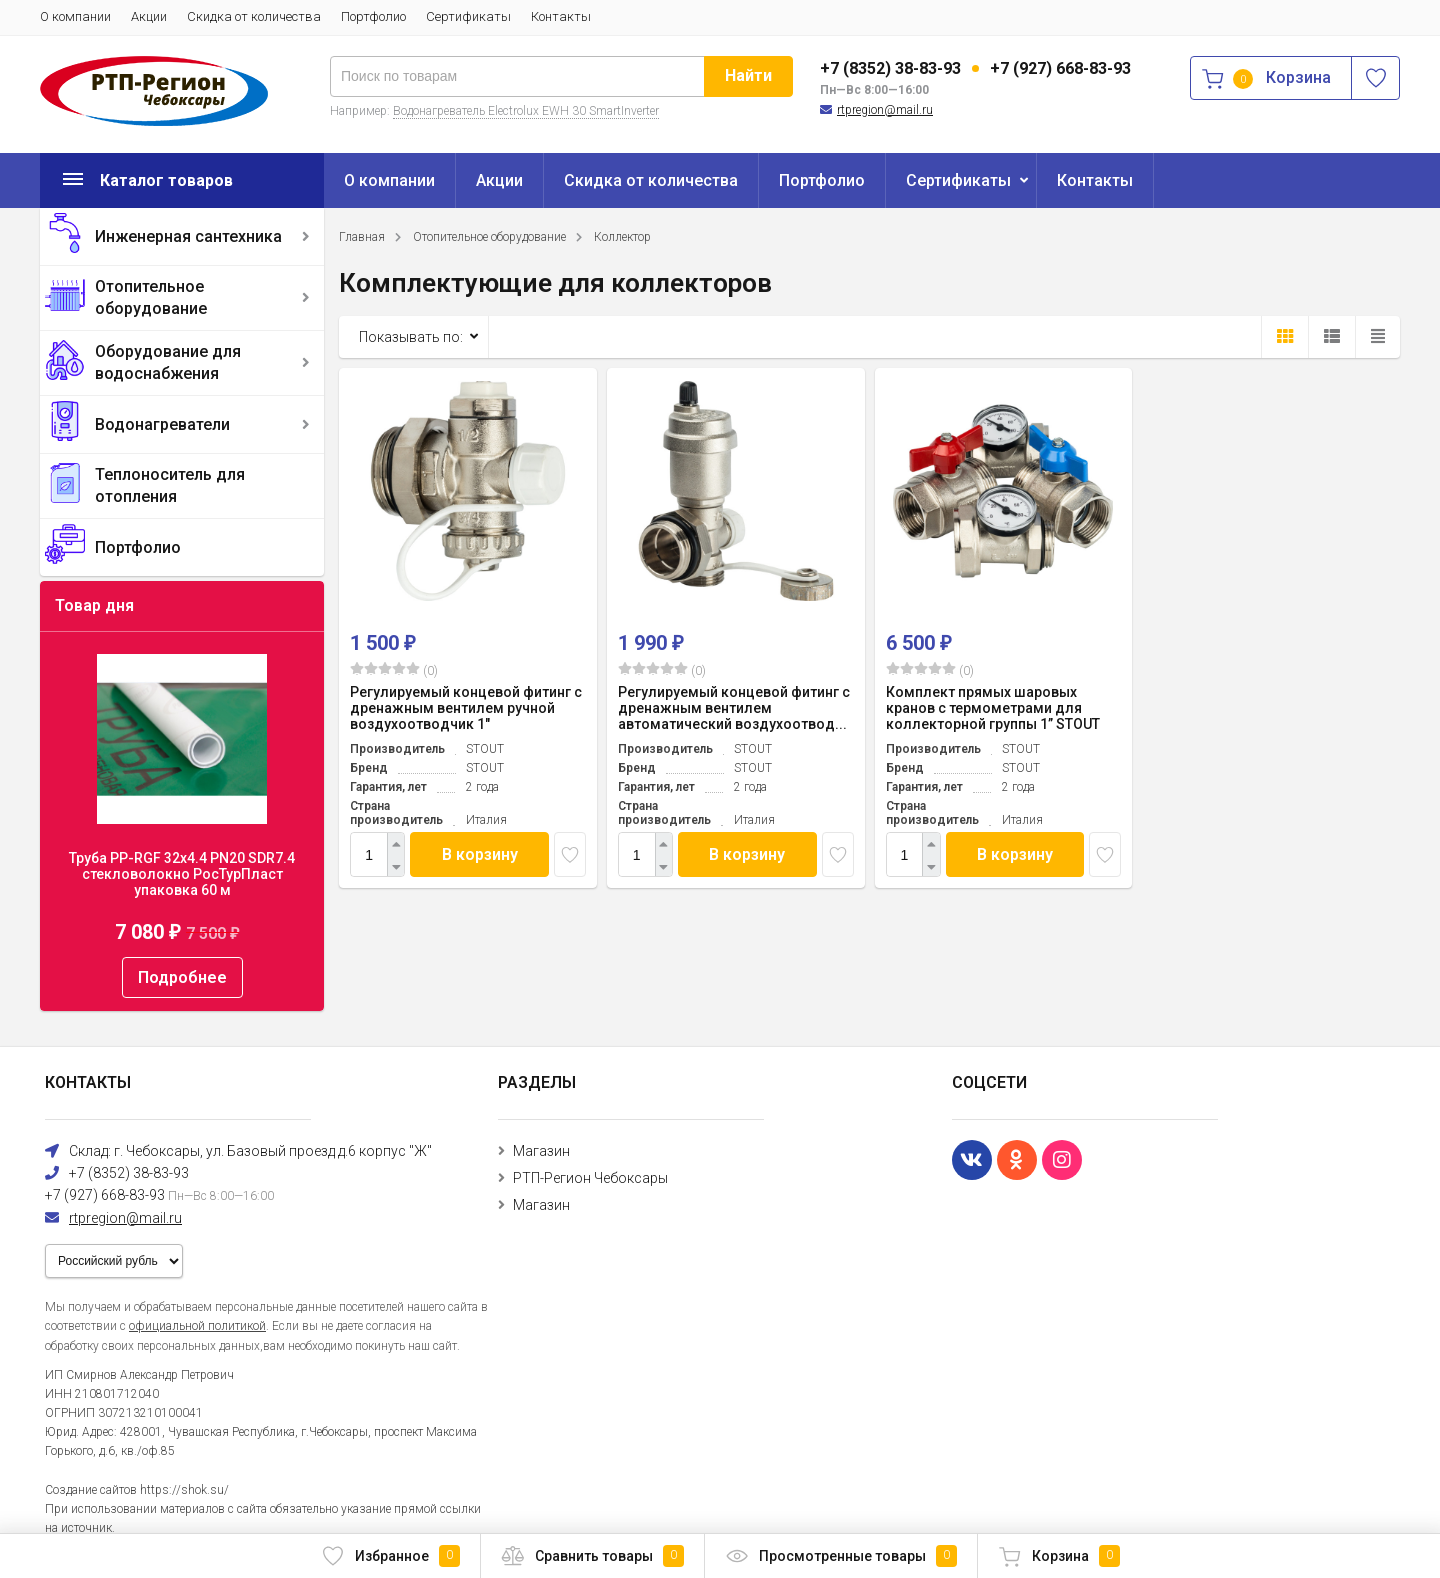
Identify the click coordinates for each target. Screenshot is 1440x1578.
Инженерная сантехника (188, 236)
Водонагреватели (162, 424)
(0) (394, 670)
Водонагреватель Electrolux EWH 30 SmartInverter (526, 111)
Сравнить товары (592, 1556)
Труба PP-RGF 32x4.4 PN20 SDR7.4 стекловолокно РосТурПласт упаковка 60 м (182, 874)
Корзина (1059, 1556)
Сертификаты (468, 16)
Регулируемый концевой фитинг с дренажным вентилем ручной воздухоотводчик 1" (466, 708)
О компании (75, 16)
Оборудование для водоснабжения (168, 362)
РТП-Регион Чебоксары (590, 1178)
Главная (362, 237)
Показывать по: (411, 337)
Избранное (390, 1556)
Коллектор (622, 237)
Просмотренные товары (841, 1556)
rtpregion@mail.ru (885, 110)
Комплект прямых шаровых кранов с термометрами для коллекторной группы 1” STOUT (993, 708)
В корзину (480, 854)
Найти (748, 75)
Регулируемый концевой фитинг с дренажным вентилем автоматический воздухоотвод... (734, 708)
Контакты (561, 16)
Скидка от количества (254, 16)
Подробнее (182, 977)
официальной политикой (197, 1326)
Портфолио (373, 16)
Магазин (541, 1151)
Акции (149, 16)
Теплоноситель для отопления (170, 485)
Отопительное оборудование (151, 297)
